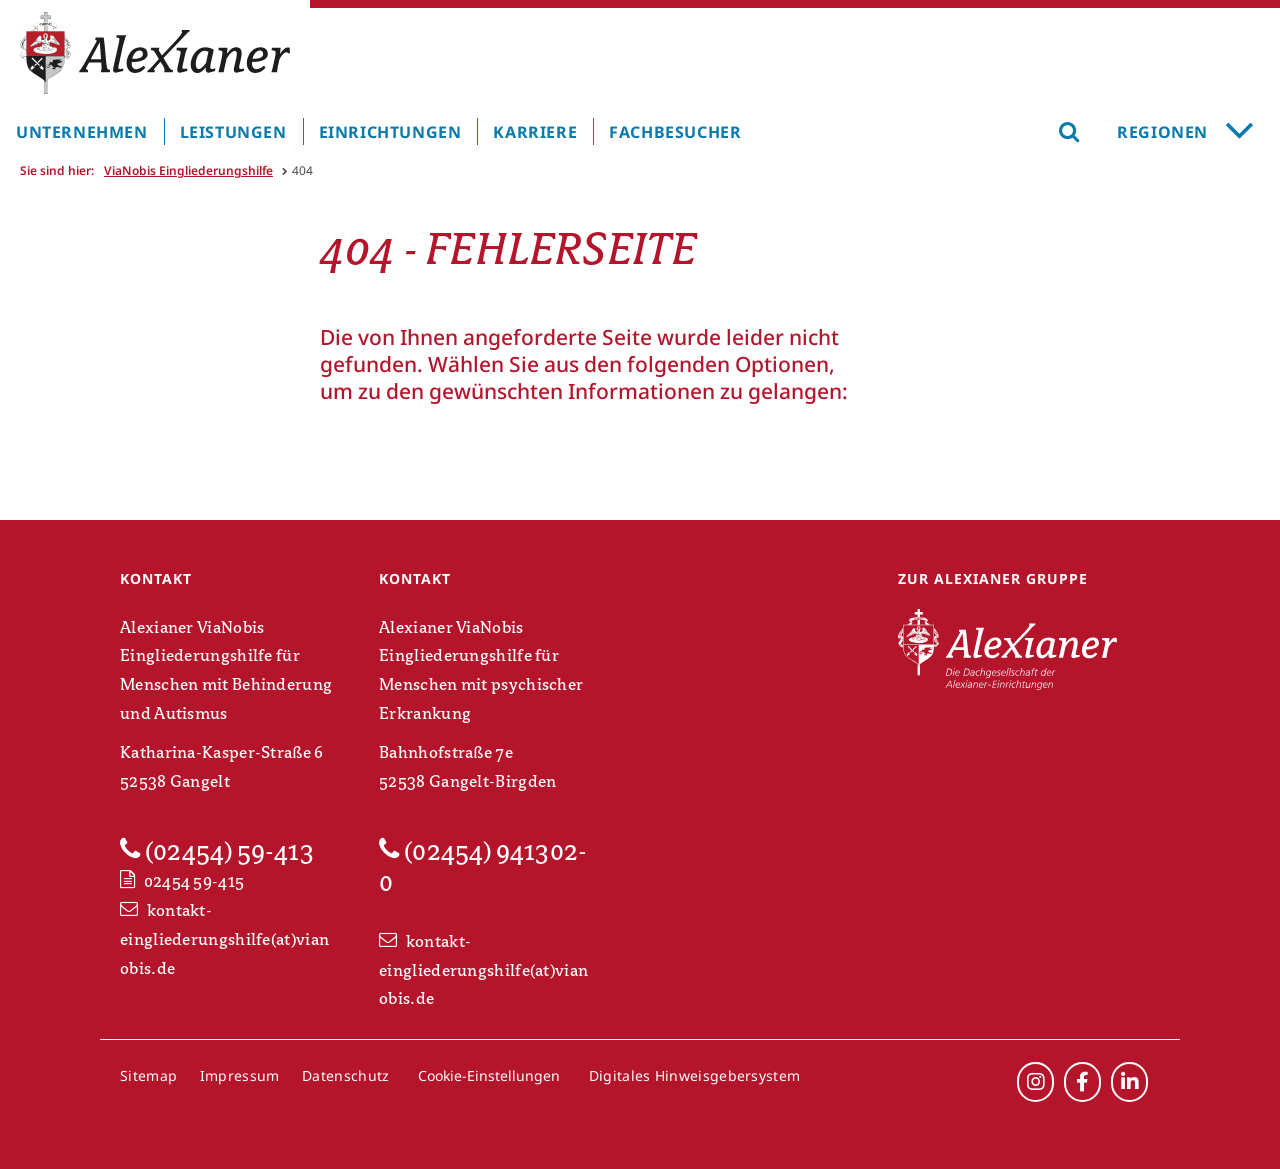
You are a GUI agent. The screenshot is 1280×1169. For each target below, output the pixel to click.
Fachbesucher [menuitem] (675, 132)
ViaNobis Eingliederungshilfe (188, 170)
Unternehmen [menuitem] (82, 132)
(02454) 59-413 (217, 851)
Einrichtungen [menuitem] (390, 132)
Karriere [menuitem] (535, 132)
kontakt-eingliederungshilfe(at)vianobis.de (224, 940)
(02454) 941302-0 (483, 866)
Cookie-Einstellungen (489, 1075)
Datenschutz (345, 1075)
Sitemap (148, 1075)
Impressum (240, 1075)
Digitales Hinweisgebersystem (694, 1075)
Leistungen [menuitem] (233, 132)
